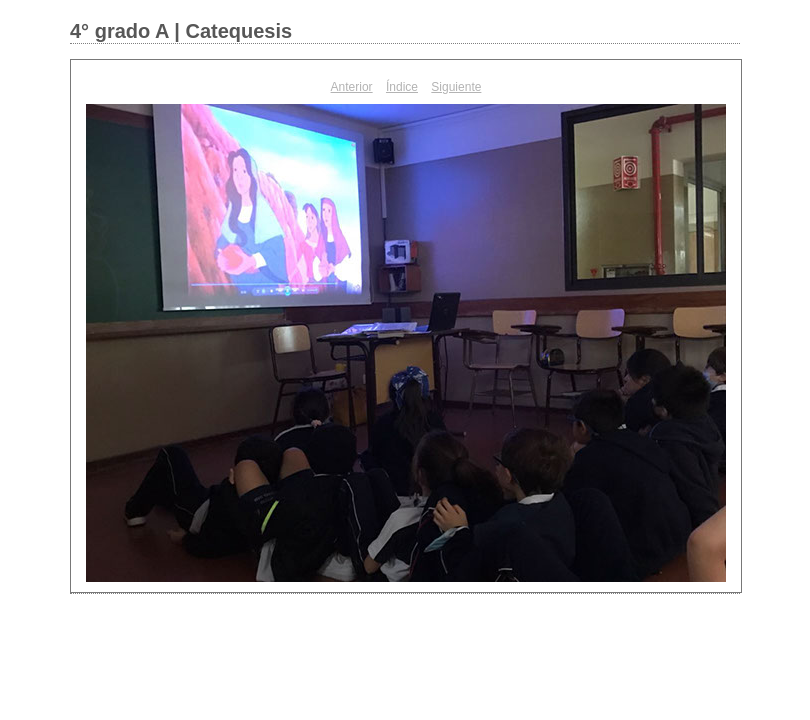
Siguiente (456, 87)
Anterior (352, 87)
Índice (402, 87)
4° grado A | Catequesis (181, 31)
